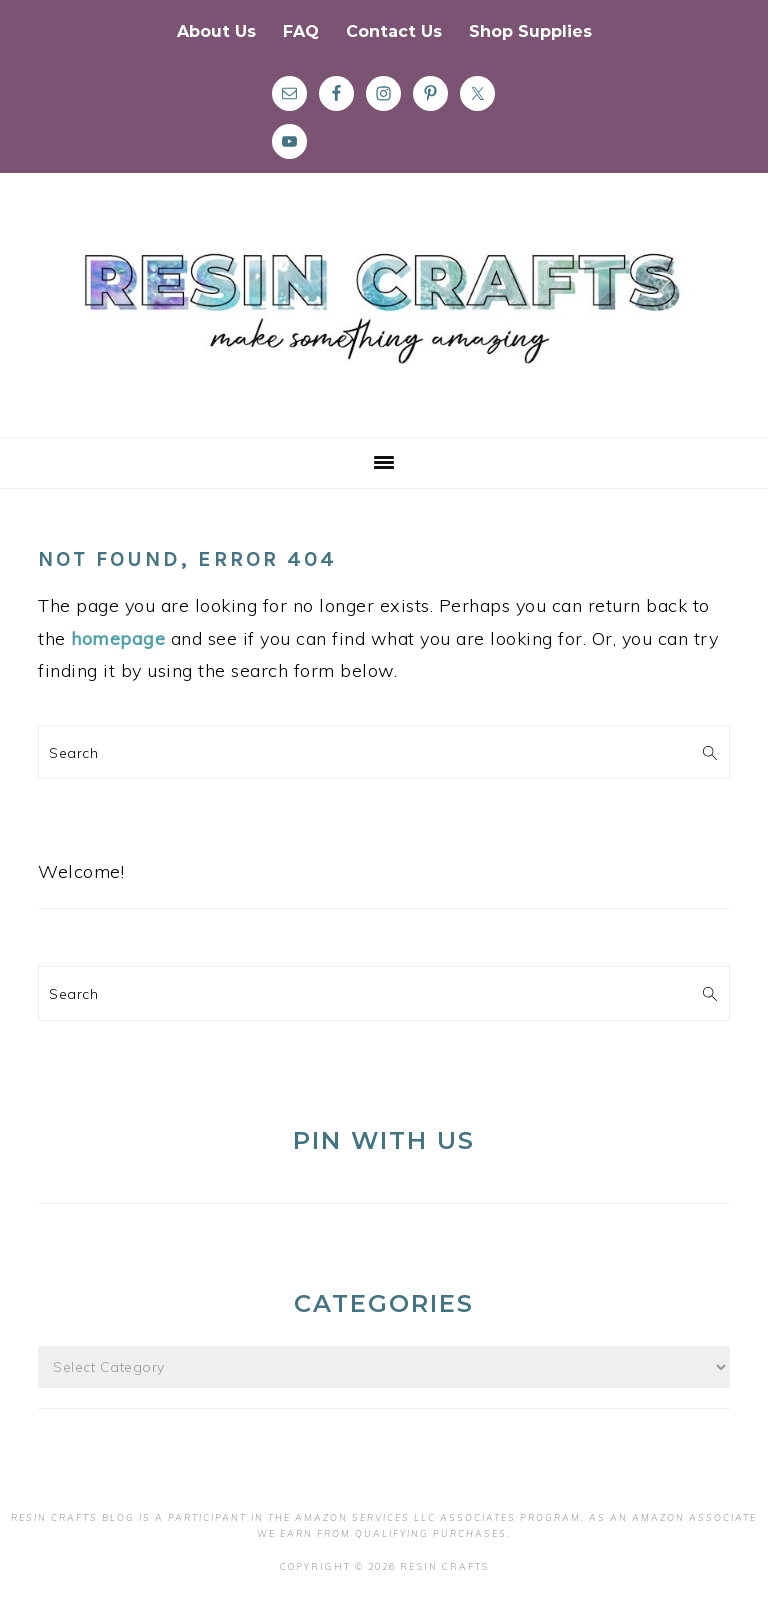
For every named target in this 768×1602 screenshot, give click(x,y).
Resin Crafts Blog (384, 323)
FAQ (301, 31)
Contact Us (394, 31)
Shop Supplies (530, 31)
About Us (216, 31)
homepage (118, 638)
